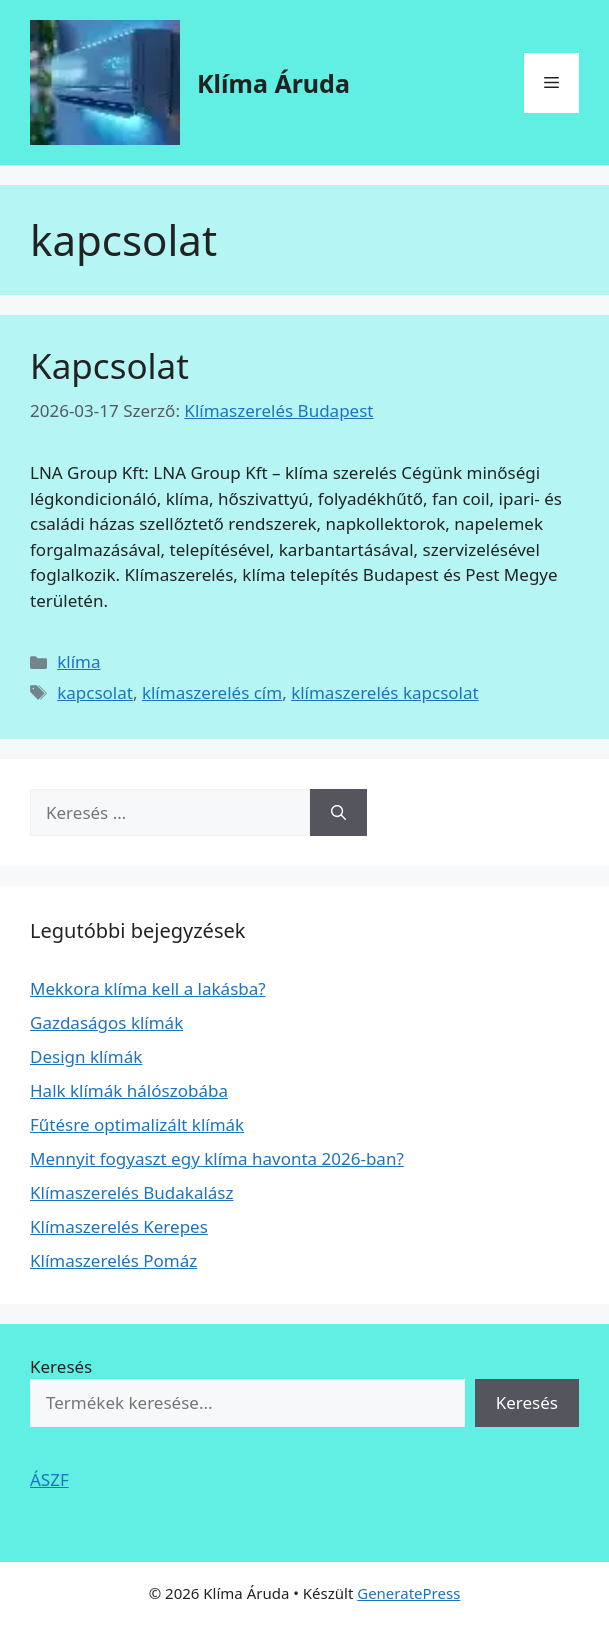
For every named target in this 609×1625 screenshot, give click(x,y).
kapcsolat (95, 692)
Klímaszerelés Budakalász (131, 1192)
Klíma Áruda (273, 83)
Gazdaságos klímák (106, 1022)
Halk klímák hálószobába (129, 1090)
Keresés (61, 1366)
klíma (78, 661)
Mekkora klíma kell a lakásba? (148, 988)
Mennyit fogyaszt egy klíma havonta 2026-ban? (217, 1158)
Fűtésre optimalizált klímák (137, 1124)
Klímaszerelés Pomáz (113, 1260)
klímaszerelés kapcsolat (385, 692)
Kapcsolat (109, 365)
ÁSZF (49, 1479)
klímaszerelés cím (212, 692)
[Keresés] (338, 813)
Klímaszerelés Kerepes (119, 1226)
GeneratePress (408, 1593)
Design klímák (86, 1056)
